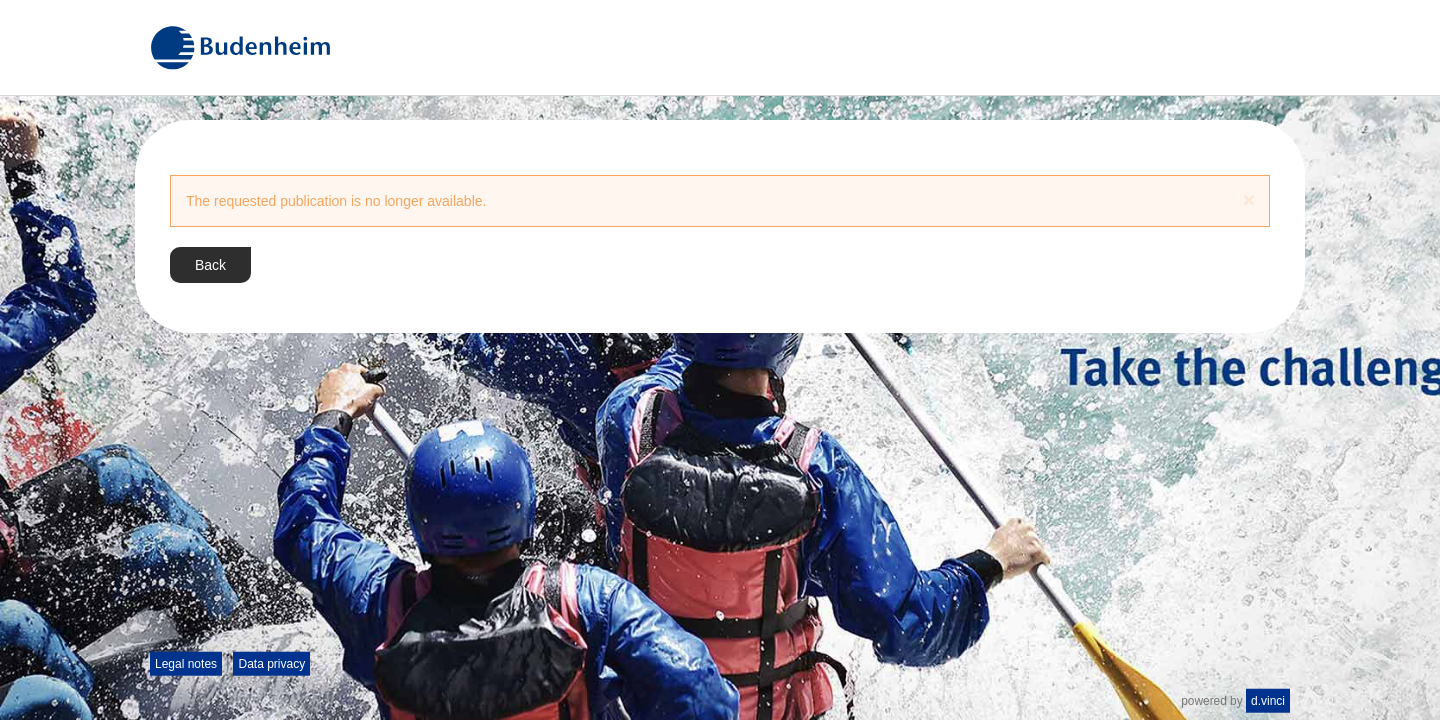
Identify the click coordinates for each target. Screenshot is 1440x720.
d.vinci (1268, 701)
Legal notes (186, 664)
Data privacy (271, 664)
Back (210, 265)
